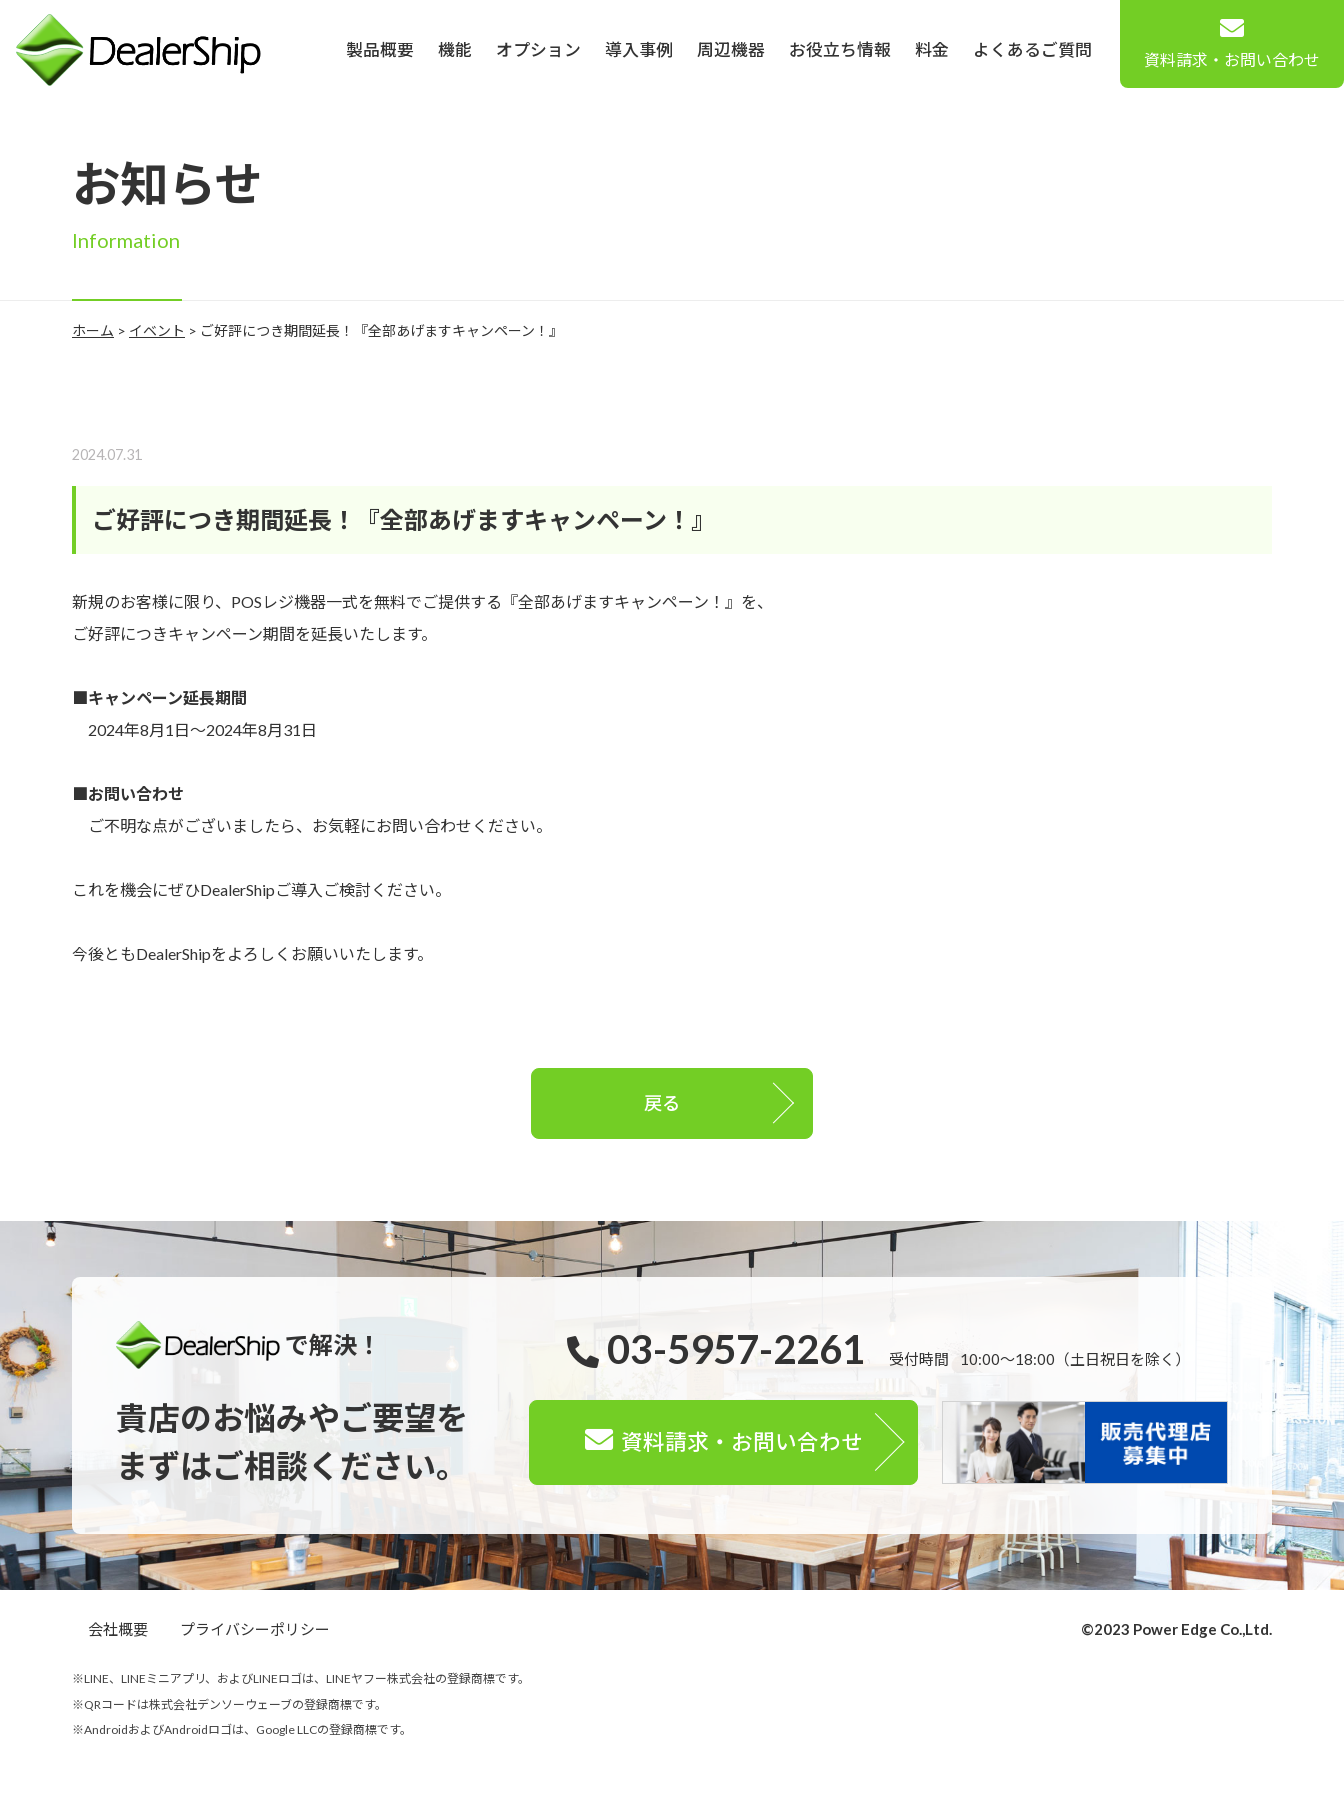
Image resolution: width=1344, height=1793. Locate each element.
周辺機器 (731, 49)
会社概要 (118, 1629)
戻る (662, 1103)
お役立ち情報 (840, 49)
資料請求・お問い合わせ (1232, 42)
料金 (932, 49)
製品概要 (380, 49)
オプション (538, 49)
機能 (455, 49)
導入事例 (639, 49)
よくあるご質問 (1032, 49)
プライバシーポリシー (255, 1629)
